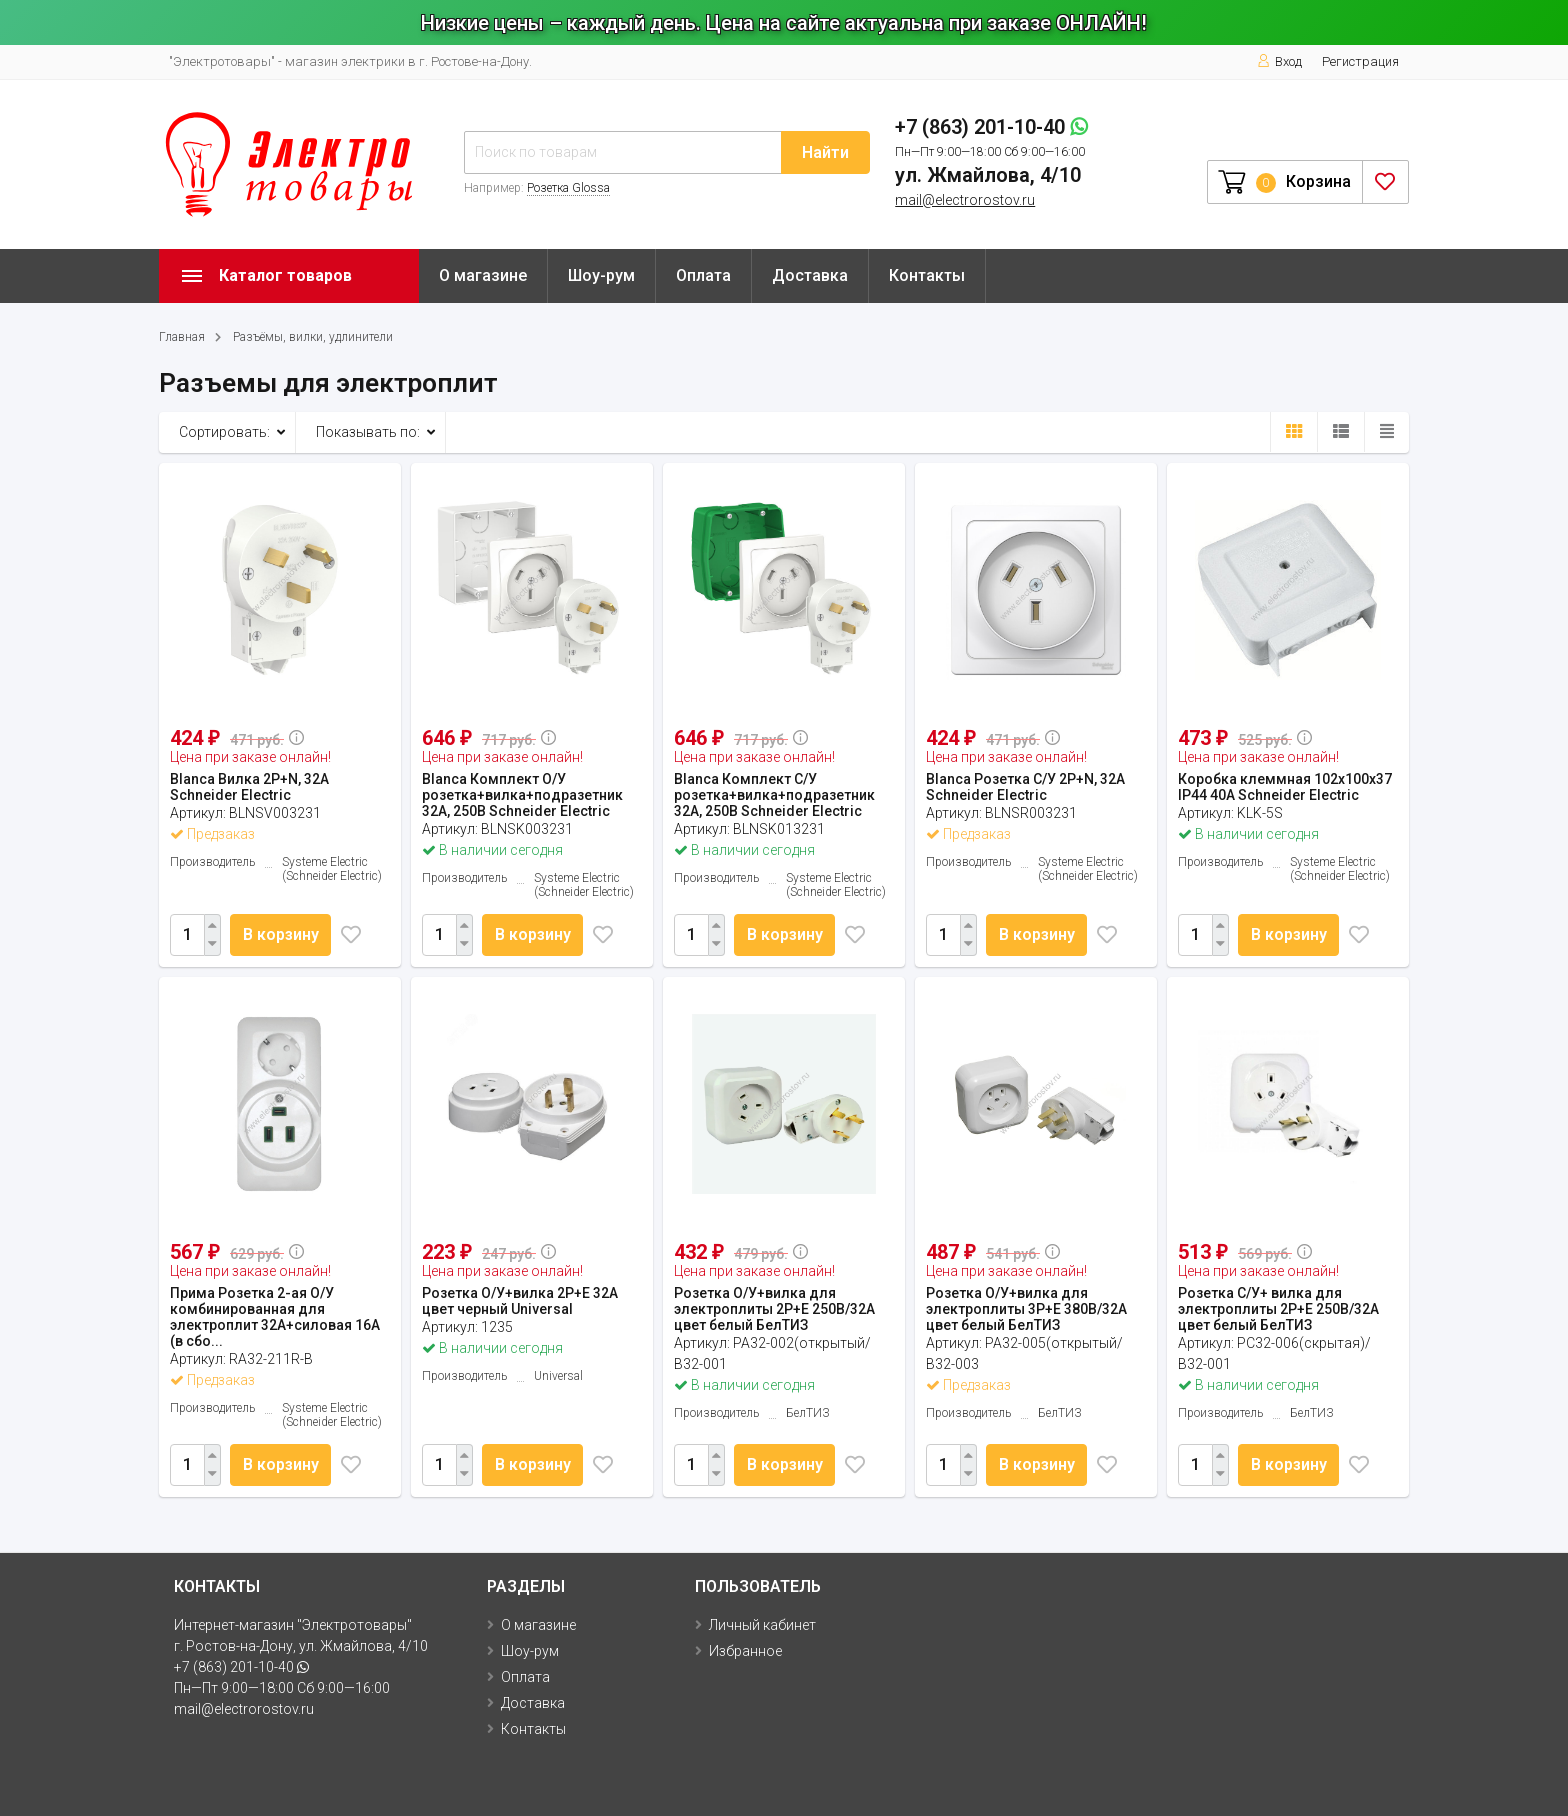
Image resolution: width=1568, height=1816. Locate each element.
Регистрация (1360, 61)
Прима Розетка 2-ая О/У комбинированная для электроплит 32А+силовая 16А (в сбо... (275, 1317)
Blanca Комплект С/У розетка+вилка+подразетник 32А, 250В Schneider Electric (774, 795)
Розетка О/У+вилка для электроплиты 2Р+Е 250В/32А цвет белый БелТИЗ (774, 1309)
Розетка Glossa (568, 188)
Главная (182, 337)
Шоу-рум (601, 275)
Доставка (810, 275)
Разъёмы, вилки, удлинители (313, 337)
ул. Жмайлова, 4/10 (988, 175)
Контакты (927, 275)
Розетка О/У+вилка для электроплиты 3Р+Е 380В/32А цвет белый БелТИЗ (1026, 1309)
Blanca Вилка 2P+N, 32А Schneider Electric (249, 787)
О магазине (483, 275)
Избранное (745, 1651)
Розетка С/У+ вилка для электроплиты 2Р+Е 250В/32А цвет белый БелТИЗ (1278, 1309)
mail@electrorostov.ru (965, 200)
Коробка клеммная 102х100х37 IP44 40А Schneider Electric (1285, 787)
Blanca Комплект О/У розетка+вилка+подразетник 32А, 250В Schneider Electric (522, 795)
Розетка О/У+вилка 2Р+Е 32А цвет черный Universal (520, 1301)
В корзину (284, 934)
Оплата (703, 275)
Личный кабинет (762, 1625)
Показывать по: (368, 432)
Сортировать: (224, 432)
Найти (825, 152)
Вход (1279, 61)
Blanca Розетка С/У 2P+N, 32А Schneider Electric (1025, 787)
